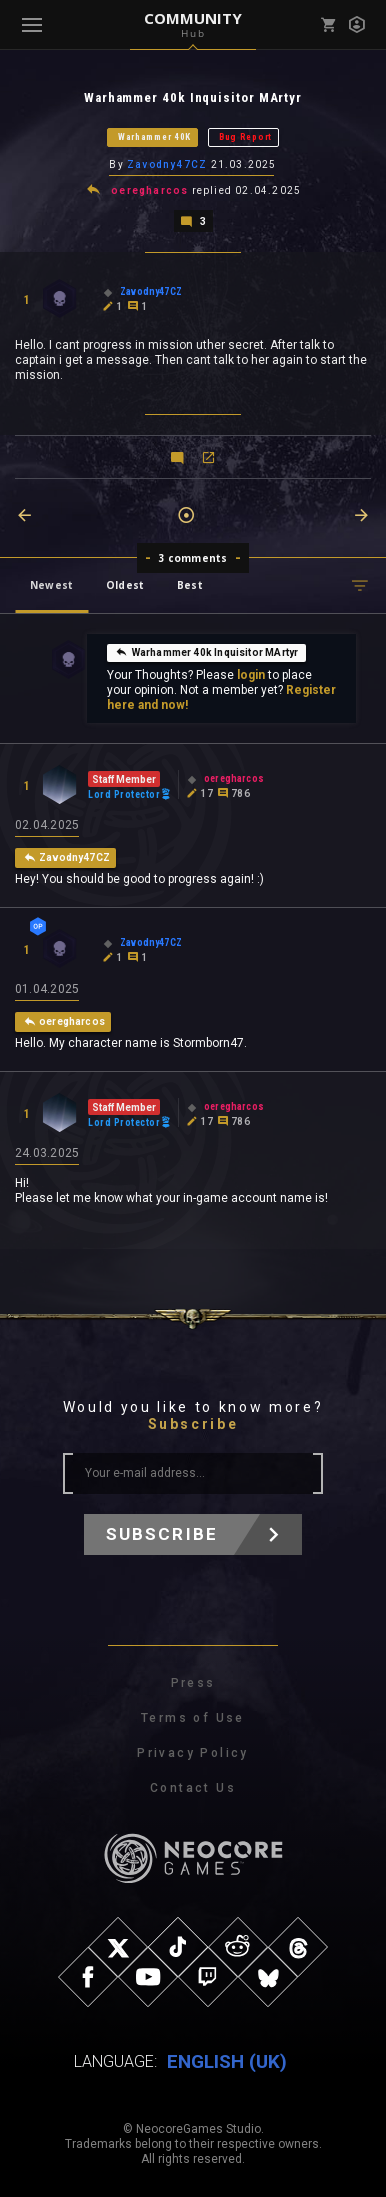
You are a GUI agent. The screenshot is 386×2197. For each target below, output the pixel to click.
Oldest (125, 585)
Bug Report (245, 137)
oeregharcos (149, 190)
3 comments (193, 558)
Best (190, 585)
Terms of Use (193, 1718)
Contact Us (193, 1788)
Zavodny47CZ (167, 164)
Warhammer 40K (154, 137)
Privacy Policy (193, 1753)
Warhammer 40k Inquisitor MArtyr (207, 652)
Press (193, 1683)
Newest (51, 585)
